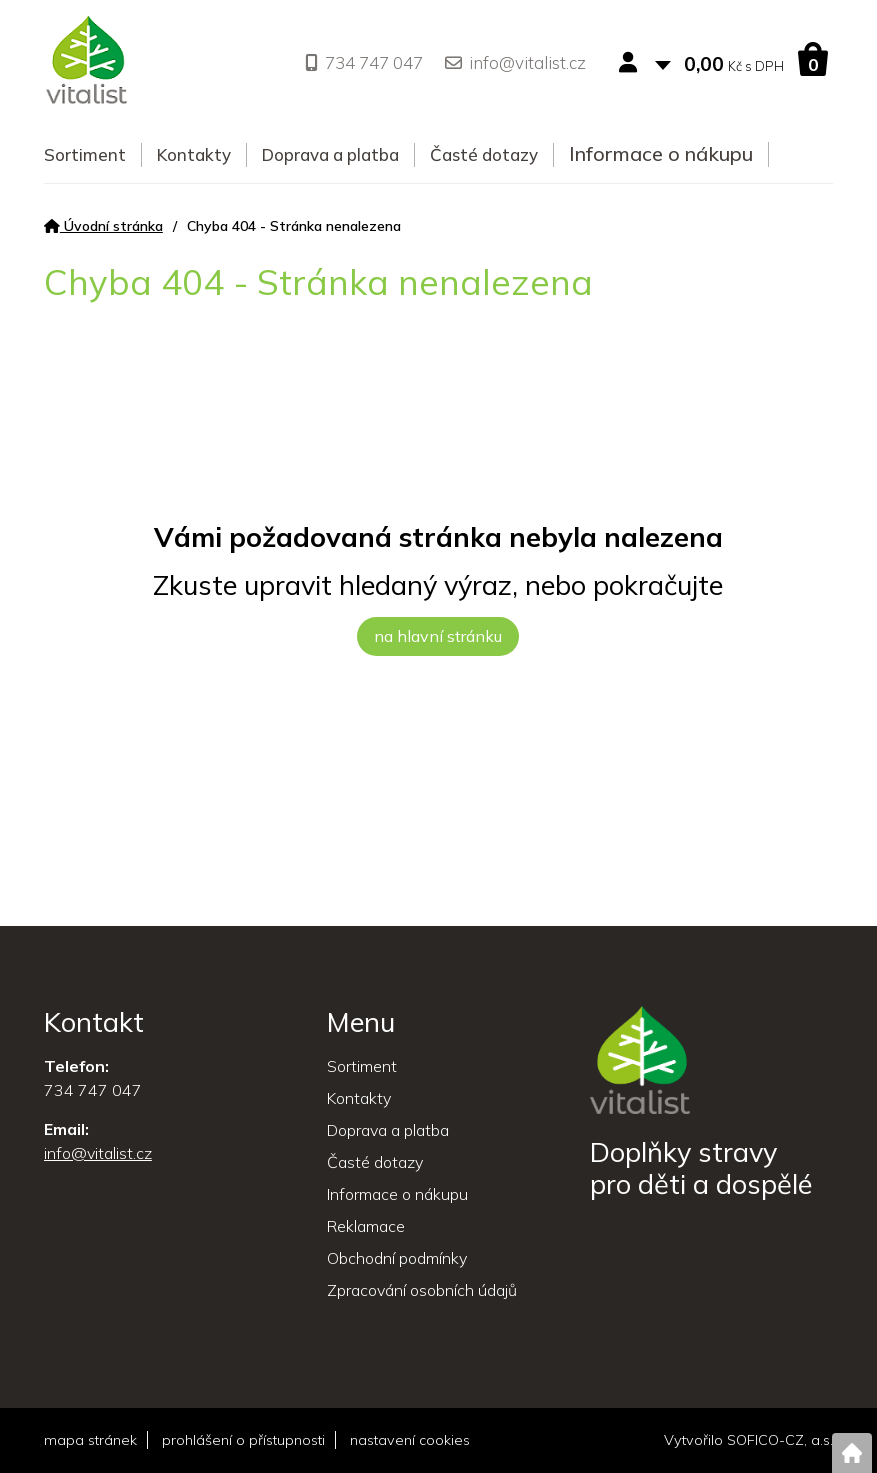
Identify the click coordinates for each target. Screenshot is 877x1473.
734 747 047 (364, 62)
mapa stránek (90, 1440)
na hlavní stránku (438, 636)
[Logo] (86, 63)
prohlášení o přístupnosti (243, 1440)
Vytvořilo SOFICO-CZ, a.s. (748, 1440)
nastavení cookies (410, 1440)
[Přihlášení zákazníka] (632, 63)
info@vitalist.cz (515, 62)
